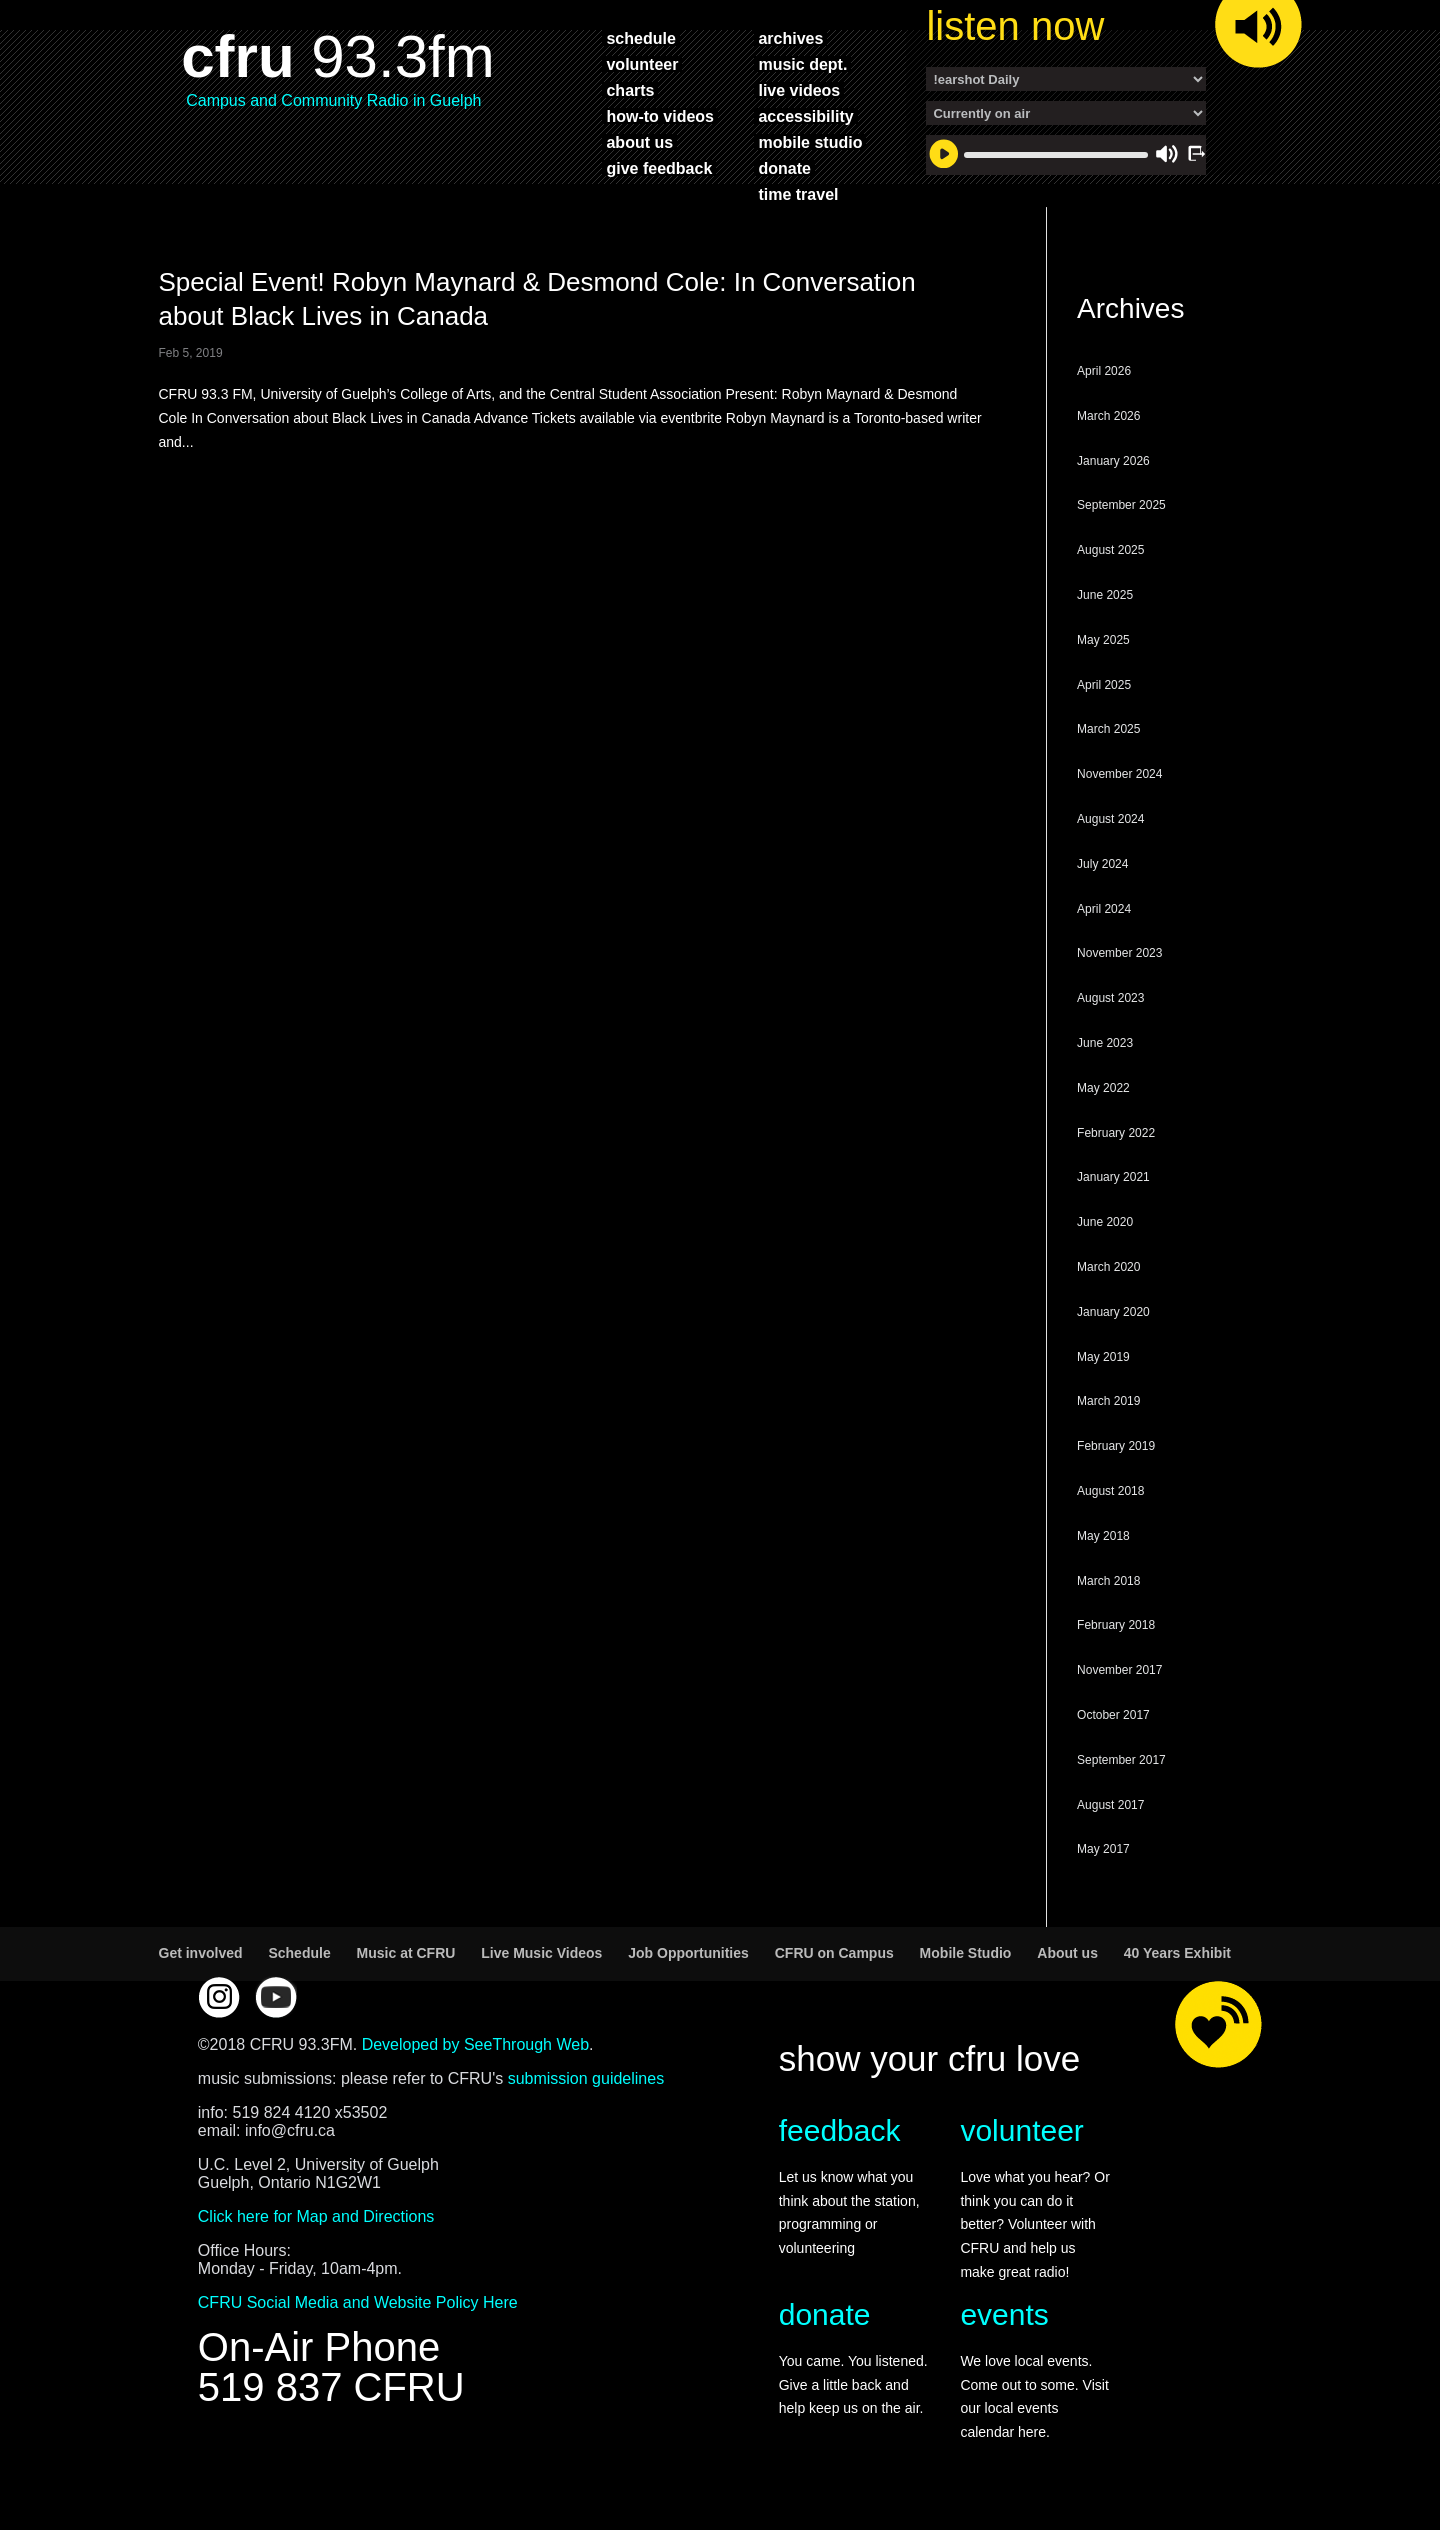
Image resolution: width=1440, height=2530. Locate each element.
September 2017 (1121, 1760)
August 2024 (1110, 819)
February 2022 (1116, 1133)
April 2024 (1104, 909)
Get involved (201, 1953)
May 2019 (1103, 1357)
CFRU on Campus (834, 1953)
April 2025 (1104, 685)
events (1004, 2314)
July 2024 (1102, 864)
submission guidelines (586, 2078)
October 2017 (1113, 1715)
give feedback (659, 168)
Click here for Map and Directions (316, 2216)
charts (630, 90)
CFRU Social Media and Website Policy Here (358, 2302)
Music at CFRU (406, 1953)
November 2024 (1119, 774)
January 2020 (1113, 1312)
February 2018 (1116, 1625)
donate (784, 168)
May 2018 (1103, 1536)
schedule (640, 38)
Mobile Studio (966, 1953)
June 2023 (1105, 1043)
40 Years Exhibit (1177, 1953)
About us (1067, 1953)
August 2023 (1110, 998)
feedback (840, 2130)
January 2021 (1113, 1177)
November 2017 (1119, 1670)
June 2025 (1105, 595)
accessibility (805, 116)
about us (639, 142)
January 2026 (1113, 461)
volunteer (642, 64)
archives (790, 38)
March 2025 (1108, 729)
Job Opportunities (688, 1953)
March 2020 (1108, 1267)
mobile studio (810, 142)
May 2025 (1103, 640)
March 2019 (1108, 1401)
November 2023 (1119, 953)
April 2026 (1104, 371)
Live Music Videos (541, 1953)
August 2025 (1110, 550)
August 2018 (1110, 1491)
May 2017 (1103, 1849)
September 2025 (1121, 505)
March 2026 (1108, 416)
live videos (799, 90)
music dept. (802, 64)
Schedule (299, 1953)
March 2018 (1108, 1581)
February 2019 (1116, 1446)
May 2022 (1103, 1088)
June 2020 (1105, 1222)
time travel (798, 194)
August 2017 (1110, 1805)
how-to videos (660, 116)
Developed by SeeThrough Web (475, 2044)
